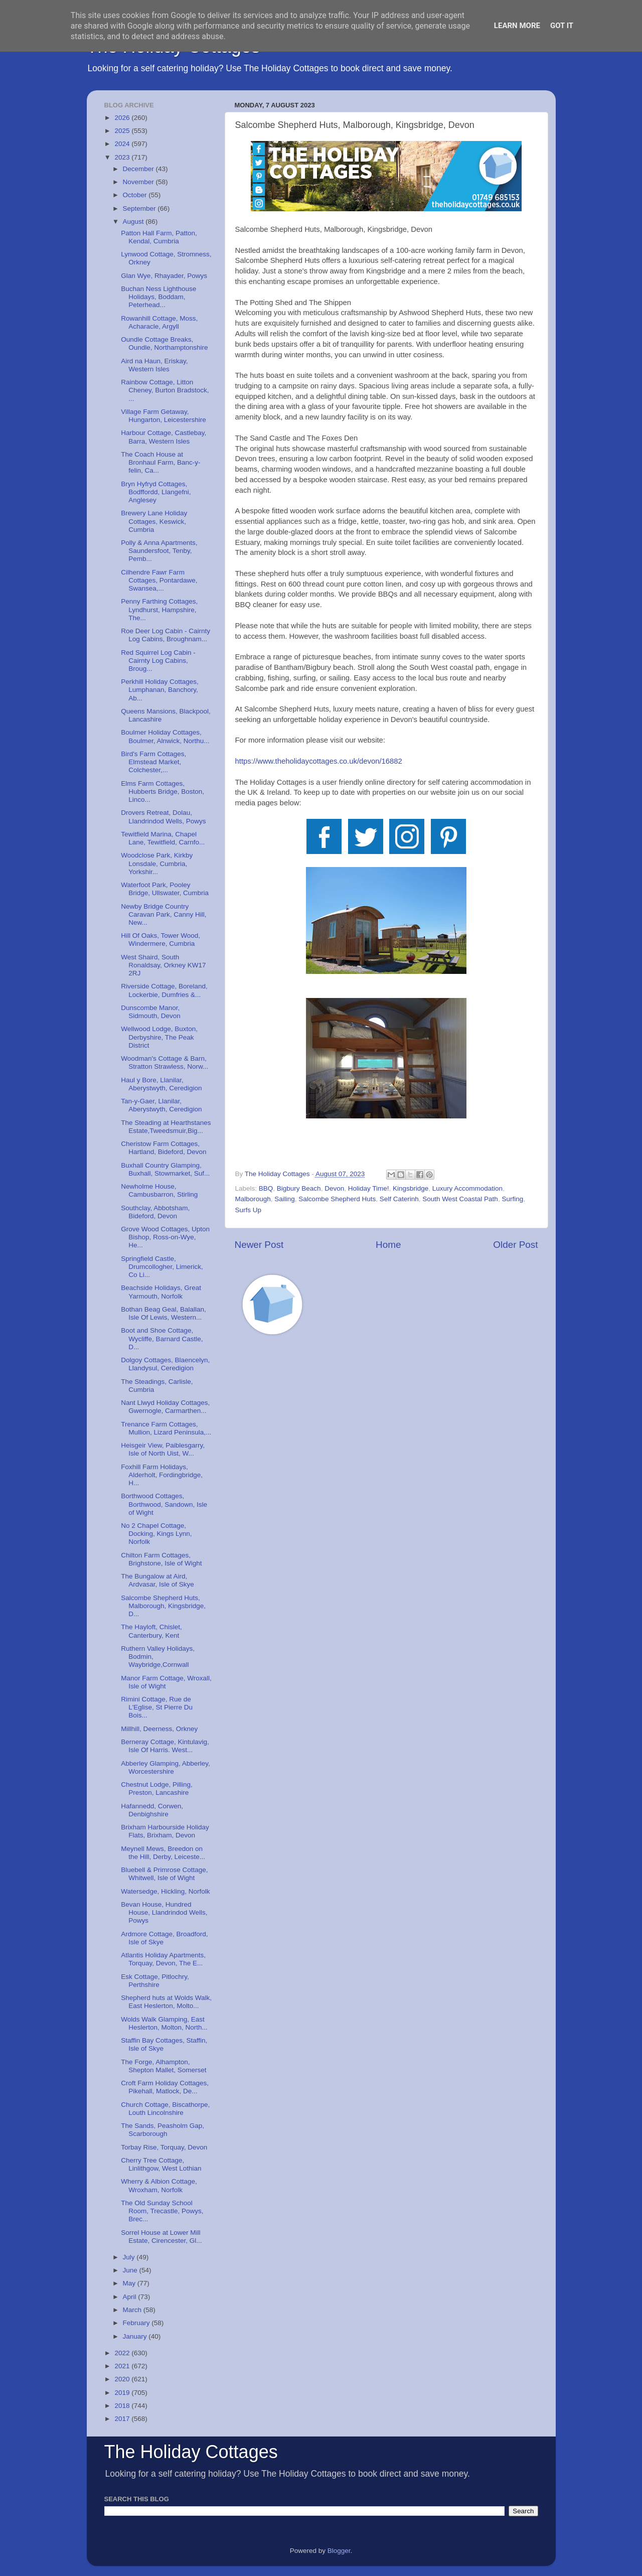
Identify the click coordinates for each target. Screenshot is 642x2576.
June (131, 2270)
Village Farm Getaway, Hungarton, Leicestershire (163, 415)
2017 (122, 2418)
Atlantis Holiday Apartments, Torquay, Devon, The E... (163, 1959)
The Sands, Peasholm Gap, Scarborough (162, 2129)
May (130, 2283)
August (134, 221)
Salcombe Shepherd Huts (337, 1199)
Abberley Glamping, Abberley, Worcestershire (165, 1767)
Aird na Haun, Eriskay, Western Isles (154, 365)
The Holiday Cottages (191, 2452)
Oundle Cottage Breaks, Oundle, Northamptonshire (164, 343)
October (136, 195)
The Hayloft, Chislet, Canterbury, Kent (151, 1631)
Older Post (515, 1244)
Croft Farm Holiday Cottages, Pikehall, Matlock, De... (165, 2087)
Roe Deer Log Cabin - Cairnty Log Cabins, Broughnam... (165, 635)
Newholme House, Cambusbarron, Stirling (159, 1190)
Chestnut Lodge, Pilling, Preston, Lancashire (157, 1788)
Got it (561, 25)
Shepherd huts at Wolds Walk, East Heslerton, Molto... (166, 2002)
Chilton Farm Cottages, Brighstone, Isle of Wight (161, 1559)
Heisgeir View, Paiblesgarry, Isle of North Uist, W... (163, 1449)
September (140, 208)
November (139, 182)
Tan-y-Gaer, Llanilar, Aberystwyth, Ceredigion (161, 1105)
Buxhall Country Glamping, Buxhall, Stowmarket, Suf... (165, 1169)
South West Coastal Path (460, 1199)
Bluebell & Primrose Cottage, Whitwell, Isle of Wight (164, 1874)
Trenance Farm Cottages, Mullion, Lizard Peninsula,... (166, 1428)
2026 (122, 117)
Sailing (284, 1199)
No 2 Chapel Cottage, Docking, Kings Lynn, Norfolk (156, 1533)
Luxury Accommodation (467, 1188)
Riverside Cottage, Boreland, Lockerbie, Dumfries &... (164, 990)
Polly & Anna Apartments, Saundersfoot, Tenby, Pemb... (159, 550)
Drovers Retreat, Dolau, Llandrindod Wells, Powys (163, 816)
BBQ (266, 1188)
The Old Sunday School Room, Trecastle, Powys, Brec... (162, 2211)
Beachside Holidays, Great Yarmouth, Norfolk (161, 1292)
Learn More (517, 25)
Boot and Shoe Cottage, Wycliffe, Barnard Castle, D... (162, 1338)
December (139, 169)
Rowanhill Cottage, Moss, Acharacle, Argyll (159, 322)
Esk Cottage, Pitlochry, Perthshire (155, 1980)
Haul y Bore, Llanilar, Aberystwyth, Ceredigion (161, 1084)
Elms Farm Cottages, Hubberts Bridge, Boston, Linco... (162, 791)
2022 (122, 2353)
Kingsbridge (410, 1188)
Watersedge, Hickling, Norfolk (165, 1891)
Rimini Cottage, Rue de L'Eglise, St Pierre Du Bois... (157, 1707)
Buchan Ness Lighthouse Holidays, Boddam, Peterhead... (158, 297)
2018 (122, 2405)
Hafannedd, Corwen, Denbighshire (152, 1810)
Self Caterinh (399, 1199)
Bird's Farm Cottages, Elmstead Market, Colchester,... (153, 762)
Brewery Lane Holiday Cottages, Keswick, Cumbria (154, 521)
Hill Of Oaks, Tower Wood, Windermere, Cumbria (160, 939)
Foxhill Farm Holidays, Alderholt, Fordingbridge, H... (162, 1475)
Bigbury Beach (299, 1188)
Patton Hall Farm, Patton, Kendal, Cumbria (159, 237)
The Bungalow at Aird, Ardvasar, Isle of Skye (157, 1580)
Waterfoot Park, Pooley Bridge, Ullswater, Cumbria (165, 889)
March (133, 2310)
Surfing (512, 1199)
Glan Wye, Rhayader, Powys (164, 275)
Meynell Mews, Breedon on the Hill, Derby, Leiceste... (163, 1853)
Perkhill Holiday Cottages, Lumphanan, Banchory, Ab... (160, 689)
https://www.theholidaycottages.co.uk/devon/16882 (318, 761)
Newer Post (259, 1244)
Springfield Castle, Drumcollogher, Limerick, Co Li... (162, 1266)
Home (388, 1244)
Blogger (339, 2550)
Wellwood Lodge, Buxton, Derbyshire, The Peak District (159, 1037)
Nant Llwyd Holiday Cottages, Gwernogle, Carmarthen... (165, 1406)
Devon (334, 1188)
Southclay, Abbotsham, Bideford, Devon (155, 1212)
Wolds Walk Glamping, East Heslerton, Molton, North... (164, 2023)
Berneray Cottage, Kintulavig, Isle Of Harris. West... (165, 1746)
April (130, 2297)
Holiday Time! (368, 1188)
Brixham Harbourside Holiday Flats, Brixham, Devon (165, 1831)
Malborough (253, 1199)
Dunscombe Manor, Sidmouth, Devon (151, 1012)
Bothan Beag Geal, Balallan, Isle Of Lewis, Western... (163, 1313)
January (136, 2336)
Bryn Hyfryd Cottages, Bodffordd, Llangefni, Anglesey (156, 492)
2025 (122, 130)
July (130, 2257)
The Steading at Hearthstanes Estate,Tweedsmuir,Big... (166, 1126)
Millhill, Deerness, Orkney (159, 1729)
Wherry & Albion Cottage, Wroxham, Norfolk (159, 2185)
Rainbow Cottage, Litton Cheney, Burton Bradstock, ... (165, 390)
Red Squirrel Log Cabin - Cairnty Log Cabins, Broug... (158, 660)
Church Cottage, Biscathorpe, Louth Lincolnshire (165, 2108)
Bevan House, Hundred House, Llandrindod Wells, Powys (164, 1912)
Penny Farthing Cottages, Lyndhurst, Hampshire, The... (159, 609)
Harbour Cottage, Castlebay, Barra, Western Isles (163, 437)
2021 (122, 2366)
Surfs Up (248, 1210)
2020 (122, 2379)
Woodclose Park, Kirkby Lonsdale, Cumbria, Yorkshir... (157, 863)
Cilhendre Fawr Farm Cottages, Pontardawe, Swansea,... (159, 580)
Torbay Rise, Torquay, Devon (164, 2147)
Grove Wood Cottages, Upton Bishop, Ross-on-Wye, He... (165, 1237)
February (137, 2323)
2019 (122, 2392)
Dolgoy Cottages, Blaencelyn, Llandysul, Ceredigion (165, 1364)
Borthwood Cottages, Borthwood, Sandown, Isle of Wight (164, 1504)
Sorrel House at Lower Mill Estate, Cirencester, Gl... (161, 2236)
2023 (122, 157)
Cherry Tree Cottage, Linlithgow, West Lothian (161, 2164)
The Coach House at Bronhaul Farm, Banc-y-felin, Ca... (160, 462)
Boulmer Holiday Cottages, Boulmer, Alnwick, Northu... (165, 736)
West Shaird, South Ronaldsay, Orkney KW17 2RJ (163, 965)
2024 (122, 144)
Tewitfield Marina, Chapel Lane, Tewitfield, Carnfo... (163, 838)
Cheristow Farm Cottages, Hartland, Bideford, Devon (163, 1148)
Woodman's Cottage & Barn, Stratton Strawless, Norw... (164, 1062)
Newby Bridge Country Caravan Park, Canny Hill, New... (163, 914)
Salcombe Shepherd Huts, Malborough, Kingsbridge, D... (163, 1606)
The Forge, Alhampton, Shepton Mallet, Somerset (163, 2066)
